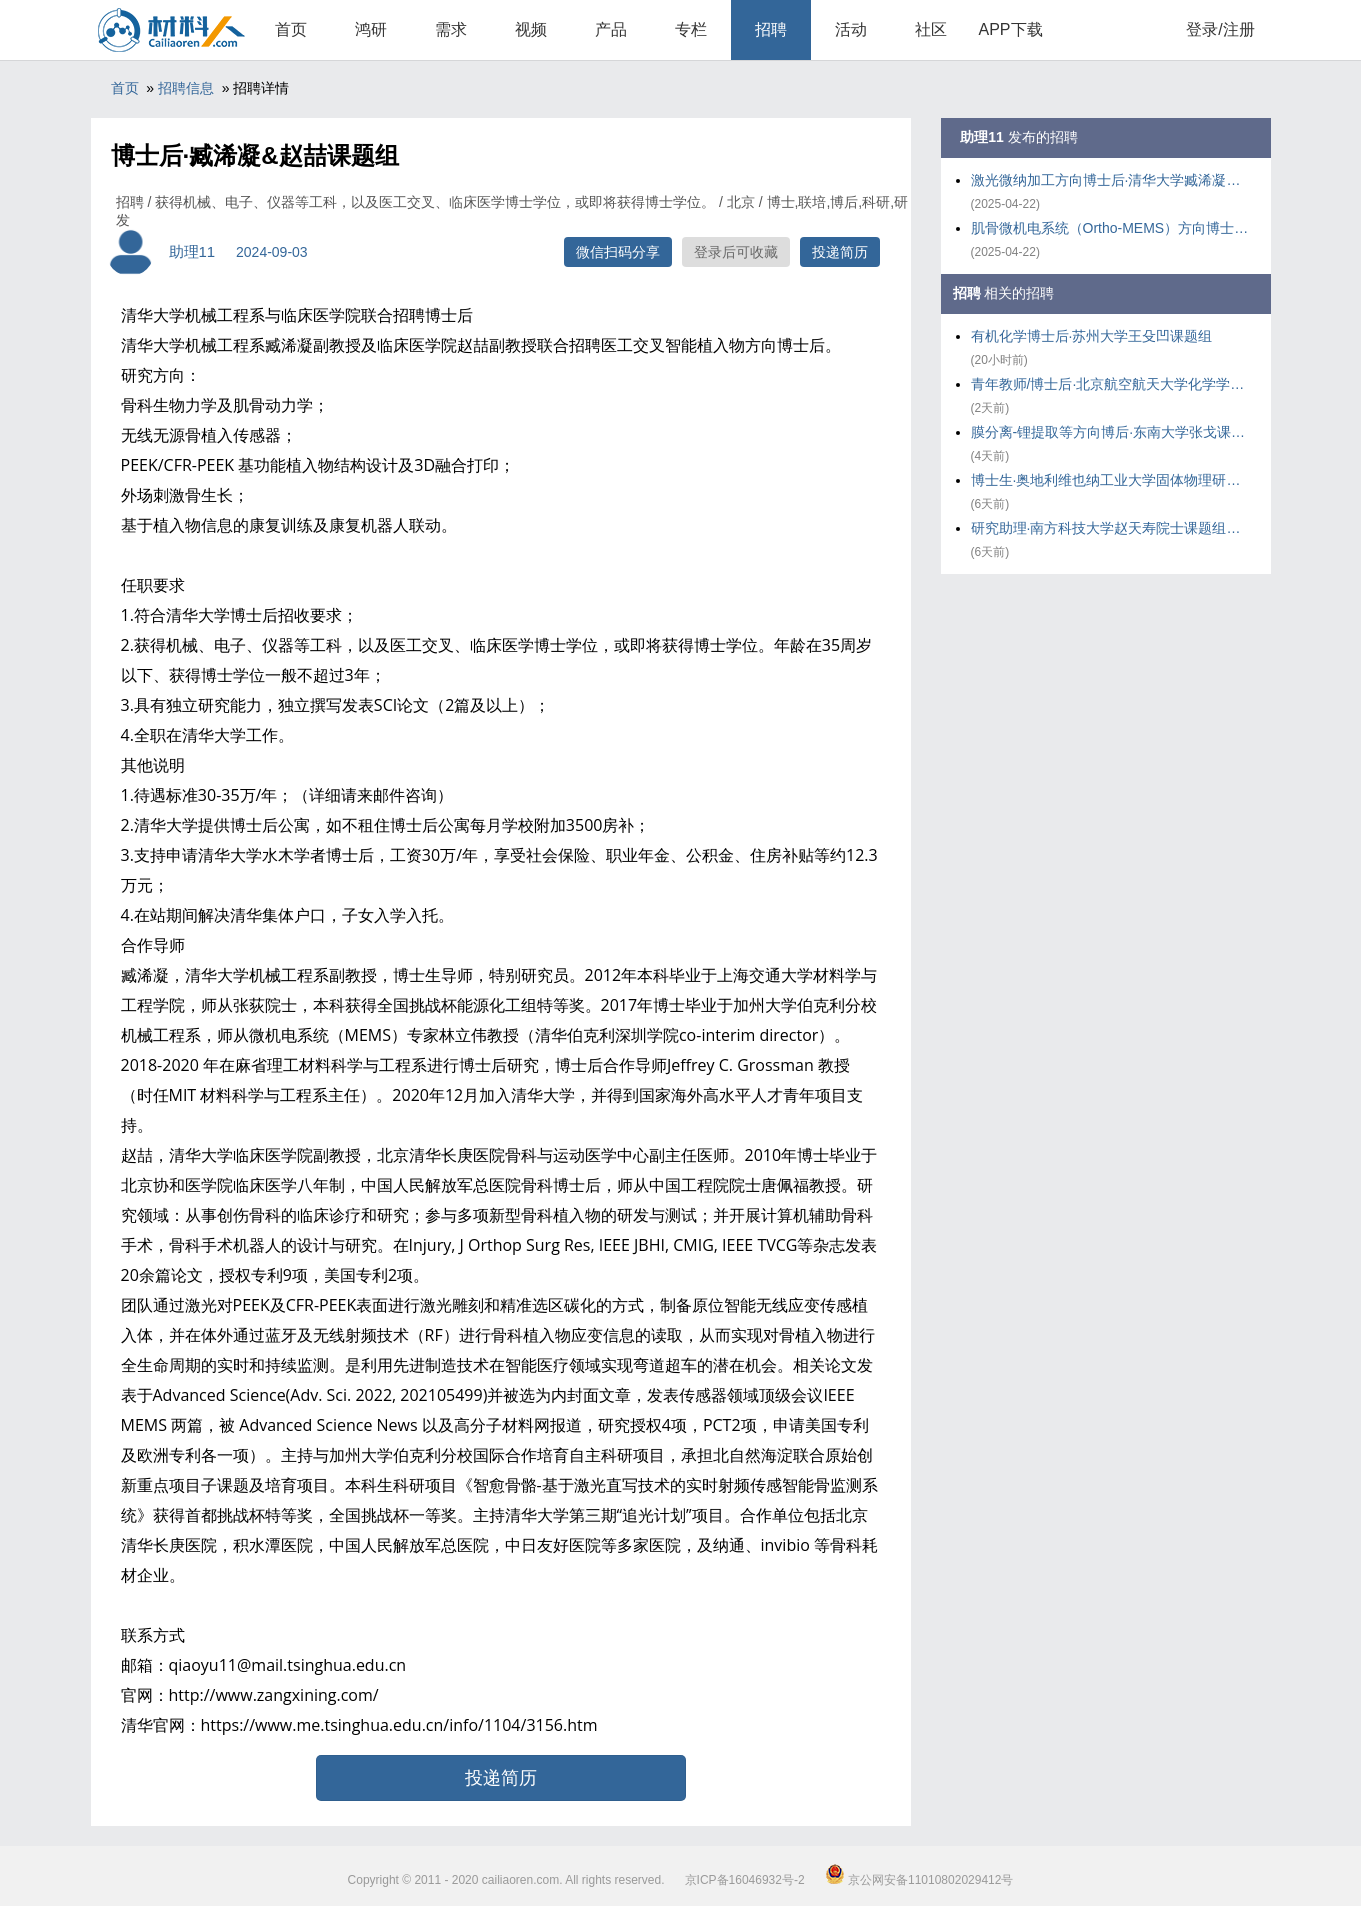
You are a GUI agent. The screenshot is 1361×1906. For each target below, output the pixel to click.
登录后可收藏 (736, 252)
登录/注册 (1220, 29)
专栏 (691, 29)
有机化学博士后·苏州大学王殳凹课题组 (1092, 336)
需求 (451, 29)
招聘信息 (186, 88)
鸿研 (371, 29)
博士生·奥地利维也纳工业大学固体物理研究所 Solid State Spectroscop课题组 (1111, 480)
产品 (611, 29)
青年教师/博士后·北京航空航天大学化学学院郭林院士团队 (1111, 384)
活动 (851, 29)
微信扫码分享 (618, 252)
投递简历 (840, 252)
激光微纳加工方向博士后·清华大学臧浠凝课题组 (1111, 180)
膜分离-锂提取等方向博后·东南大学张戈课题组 (1111, 432)
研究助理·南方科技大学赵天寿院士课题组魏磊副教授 (1111, 528)
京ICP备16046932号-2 (745, 1880)
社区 (931, 29)
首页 (291, 29)
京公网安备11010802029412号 (919, 1880)
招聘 (771, 29)
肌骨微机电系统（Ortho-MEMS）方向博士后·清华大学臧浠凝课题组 (1111, 228)
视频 (531, 29)
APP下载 (1010, 29)
